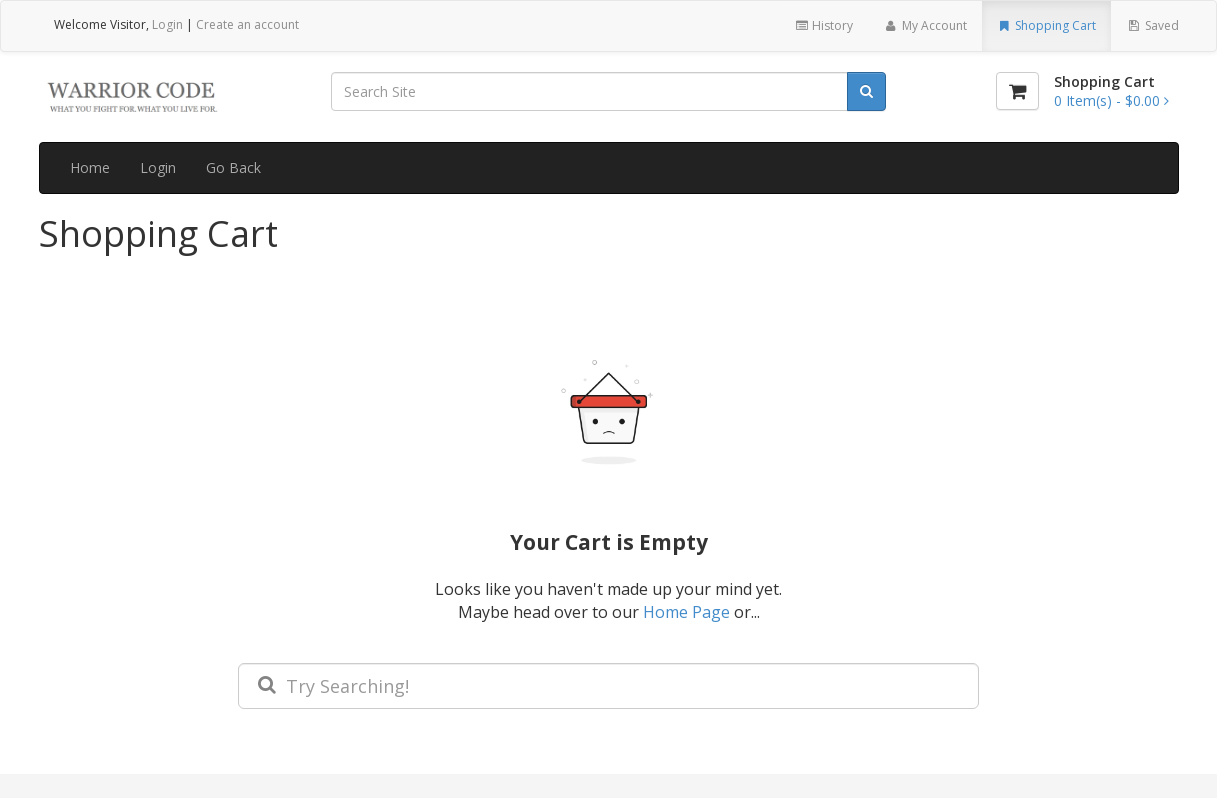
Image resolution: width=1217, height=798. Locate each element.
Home (90, 167)
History (823, 25)
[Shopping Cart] (1017, 91)
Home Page (686, 612)
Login (167, 24)
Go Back (233, 167)
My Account (924, 25)
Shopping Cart (1046, 25)
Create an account (247, 24)
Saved (1152, 25)
